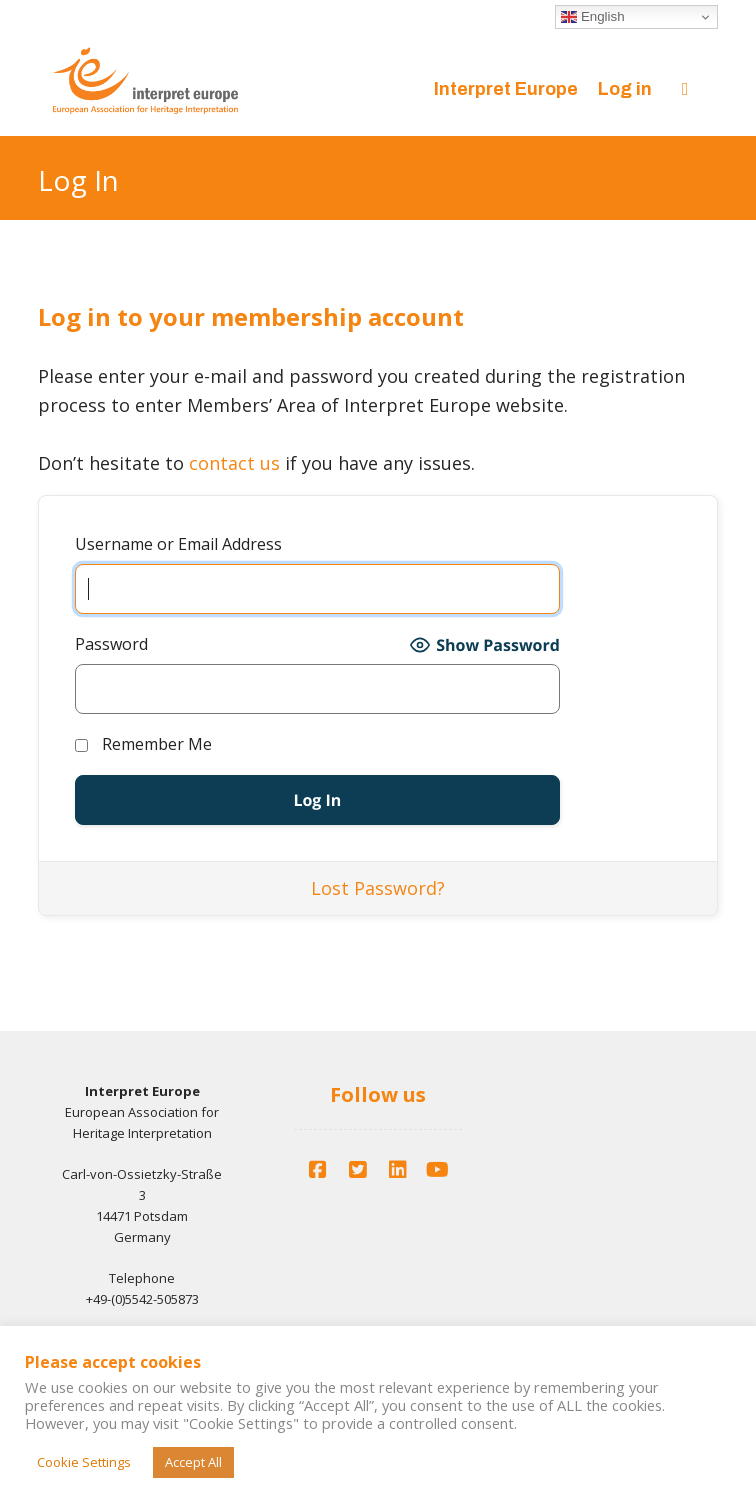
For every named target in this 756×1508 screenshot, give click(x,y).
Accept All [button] (193, 1462)
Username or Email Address (178, 544)
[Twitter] (358, 1170)
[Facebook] (318, 1170)
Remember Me (143, 744)
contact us (234, 463)
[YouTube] (438, 1170)
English (592, 17)
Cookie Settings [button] (84, 1462)
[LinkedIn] (398, 1170)
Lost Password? (378, 888)
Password (111, 644)
